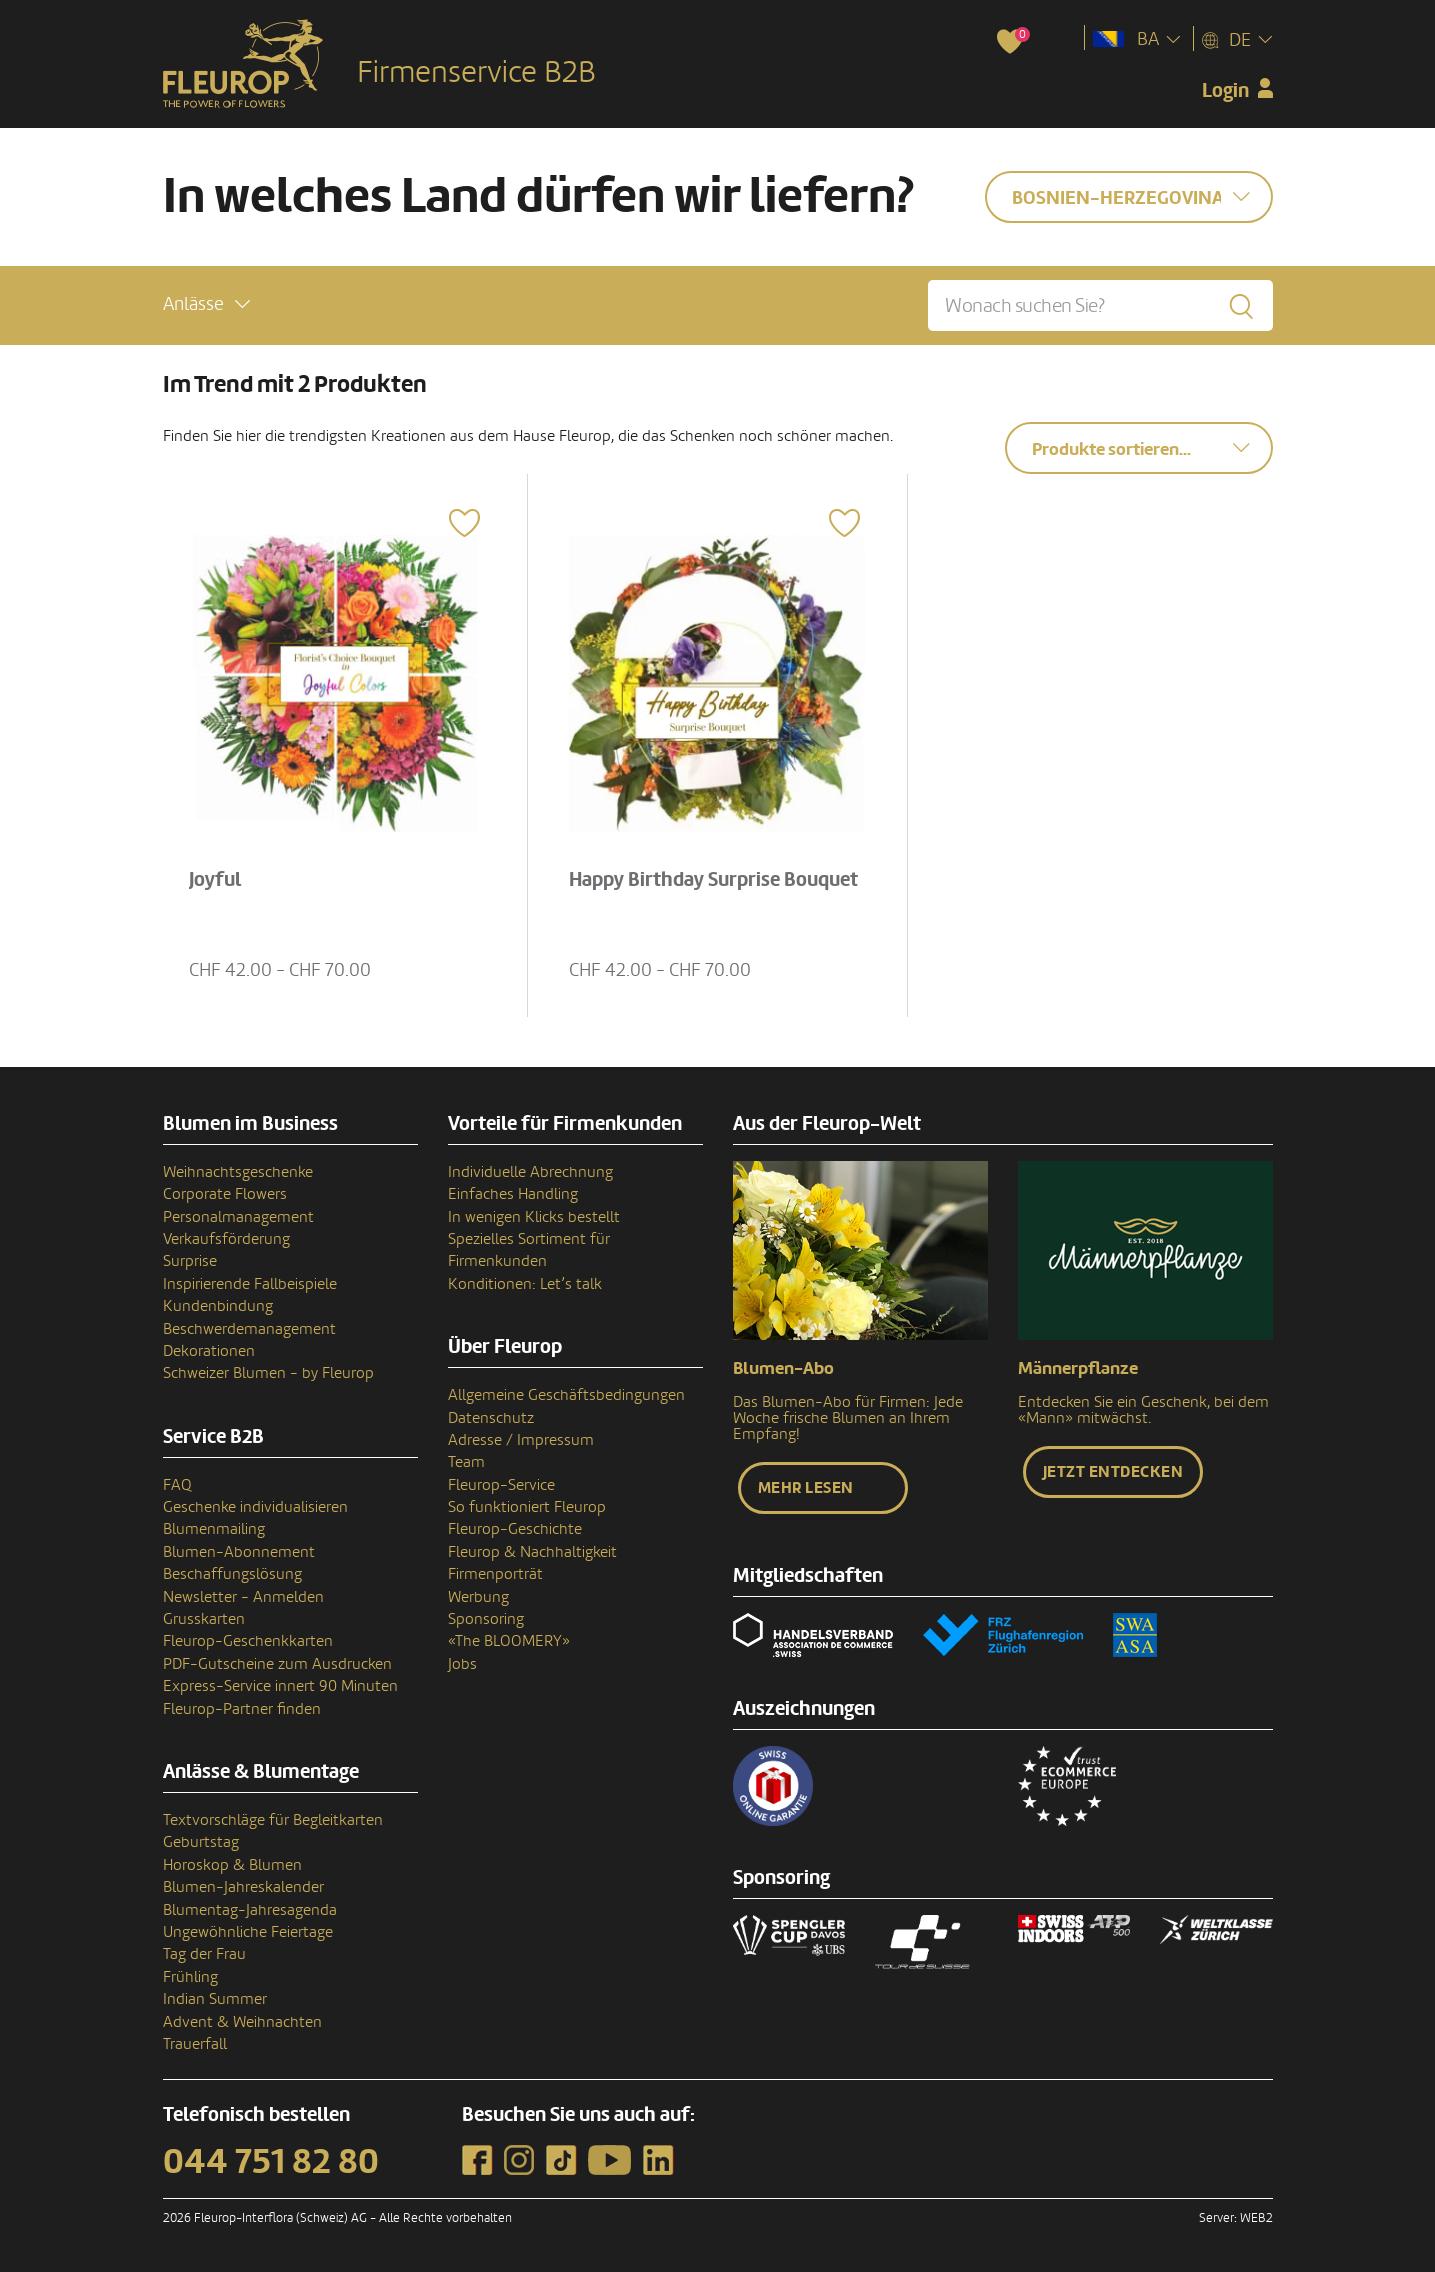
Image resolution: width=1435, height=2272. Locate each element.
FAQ (177, 1485)
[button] (206, 304)
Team (466, 1462)
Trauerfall (195, 2044)
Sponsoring (486, 1619)
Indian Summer (215, 1999)
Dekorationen (209, 1351)
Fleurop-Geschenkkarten (248, 1641)
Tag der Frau (204, 1954)
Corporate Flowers (225, 1194)
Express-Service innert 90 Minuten (280, 1686)
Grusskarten (204, 1619)
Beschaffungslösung (232, 1574)
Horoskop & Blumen (232, 1865)
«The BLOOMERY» (509, 1641)
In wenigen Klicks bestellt (534, 1217)
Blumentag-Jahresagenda (250, 1910)
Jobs (462, 1664)
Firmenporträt (495, 1574)
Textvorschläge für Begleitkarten (273, 1820)
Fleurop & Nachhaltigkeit (532, 1552)
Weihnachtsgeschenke (238, 1172)
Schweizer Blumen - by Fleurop (268, 1373)
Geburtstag (201, 1842)
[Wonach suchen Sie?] (1100, 305)
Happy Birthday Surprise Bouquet (713, 880)
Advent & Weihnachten (242, 2022)
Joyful (215, 880)
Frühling (190, 1977)
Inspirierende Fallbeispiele (250, 1284)
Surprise (190, 1261)
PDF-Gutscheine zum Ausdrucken (277, 1664)
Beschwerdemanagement (249, 1329)
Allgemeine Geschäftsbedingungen (566, 1395)
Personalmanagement (238, 1217)
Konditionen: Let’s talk (525, 1284)
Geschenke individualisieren (255, 1507)
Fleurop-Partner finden (242, 1709)
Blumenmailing (214, 1529)
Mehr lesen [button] (806, 1488)
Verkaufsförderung (226, 1239)
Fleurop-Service (501, 1485)
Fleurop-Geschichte (515, 1529)
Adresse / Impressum (521, 1440)
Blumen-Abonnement (239, 1552)
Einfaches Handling (513, 1194)
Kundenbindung (218, 1306)
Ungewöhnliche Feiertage (248, 1932)
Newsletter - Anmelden (243, 1597)
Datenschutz (491, 1418)
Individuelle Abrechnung (530, 1172)
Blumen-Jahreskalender (243, 1887)
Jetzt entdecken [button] (1113, 1472)
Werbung (478, 1597)
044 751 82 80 (271, 2162)
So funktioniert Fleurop (527, 1507)
